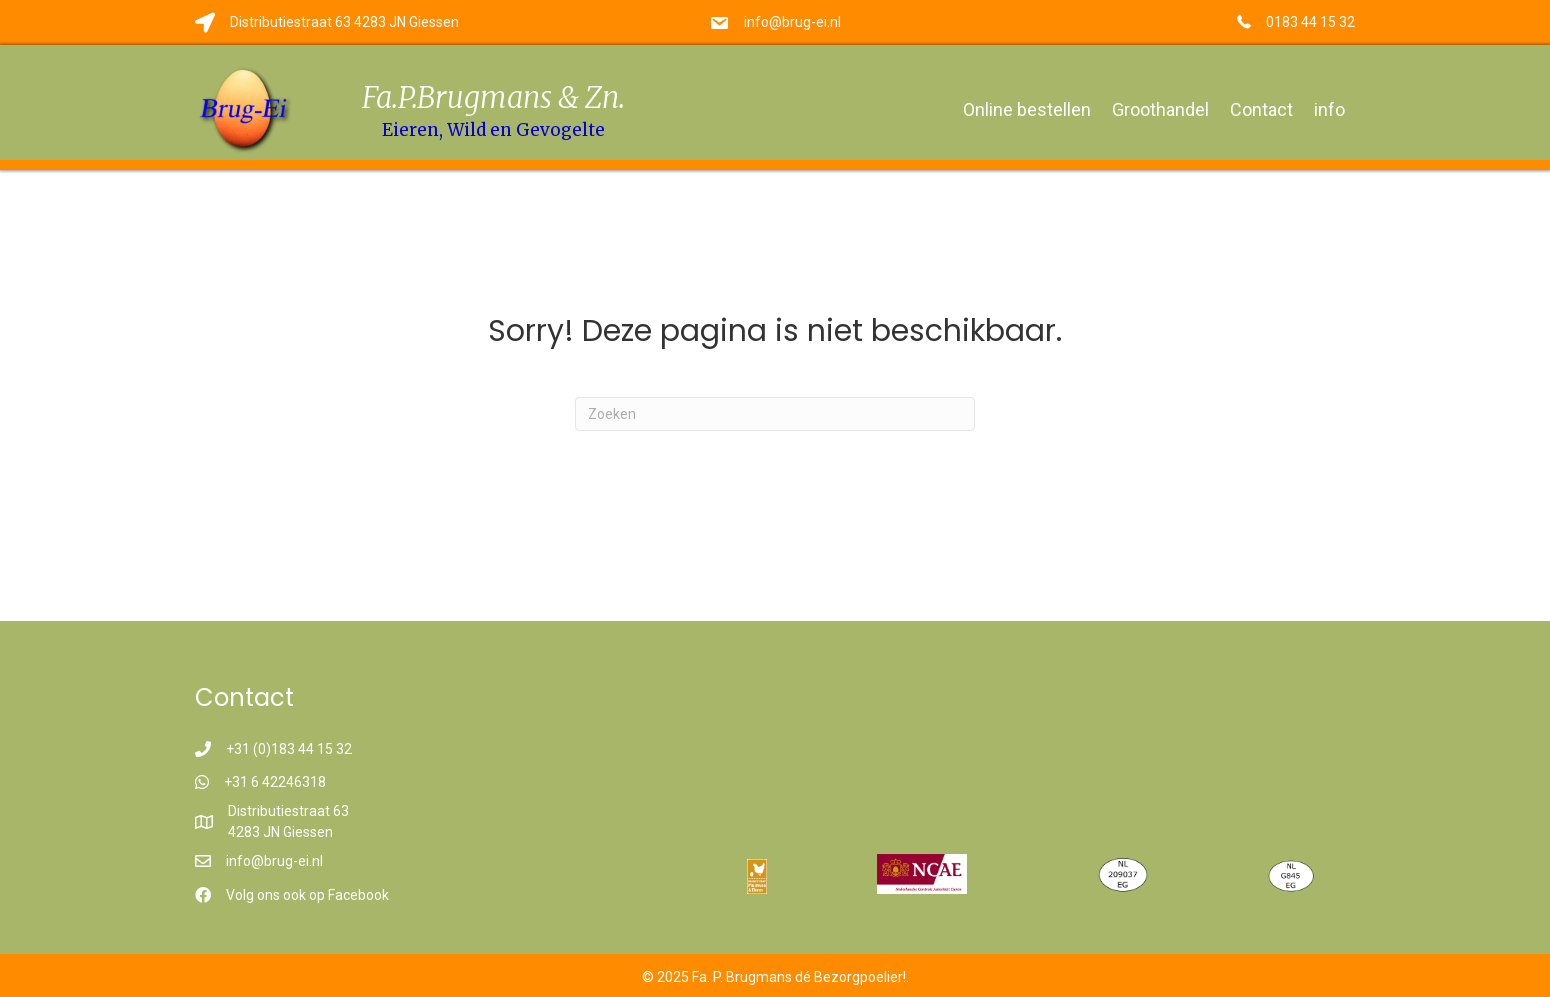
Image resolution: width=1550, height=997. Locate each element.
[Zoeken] (775, 414)
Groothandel (1160, 109)
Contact (1261, 109)
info (1329, 109)
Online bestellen (1027, 109)
